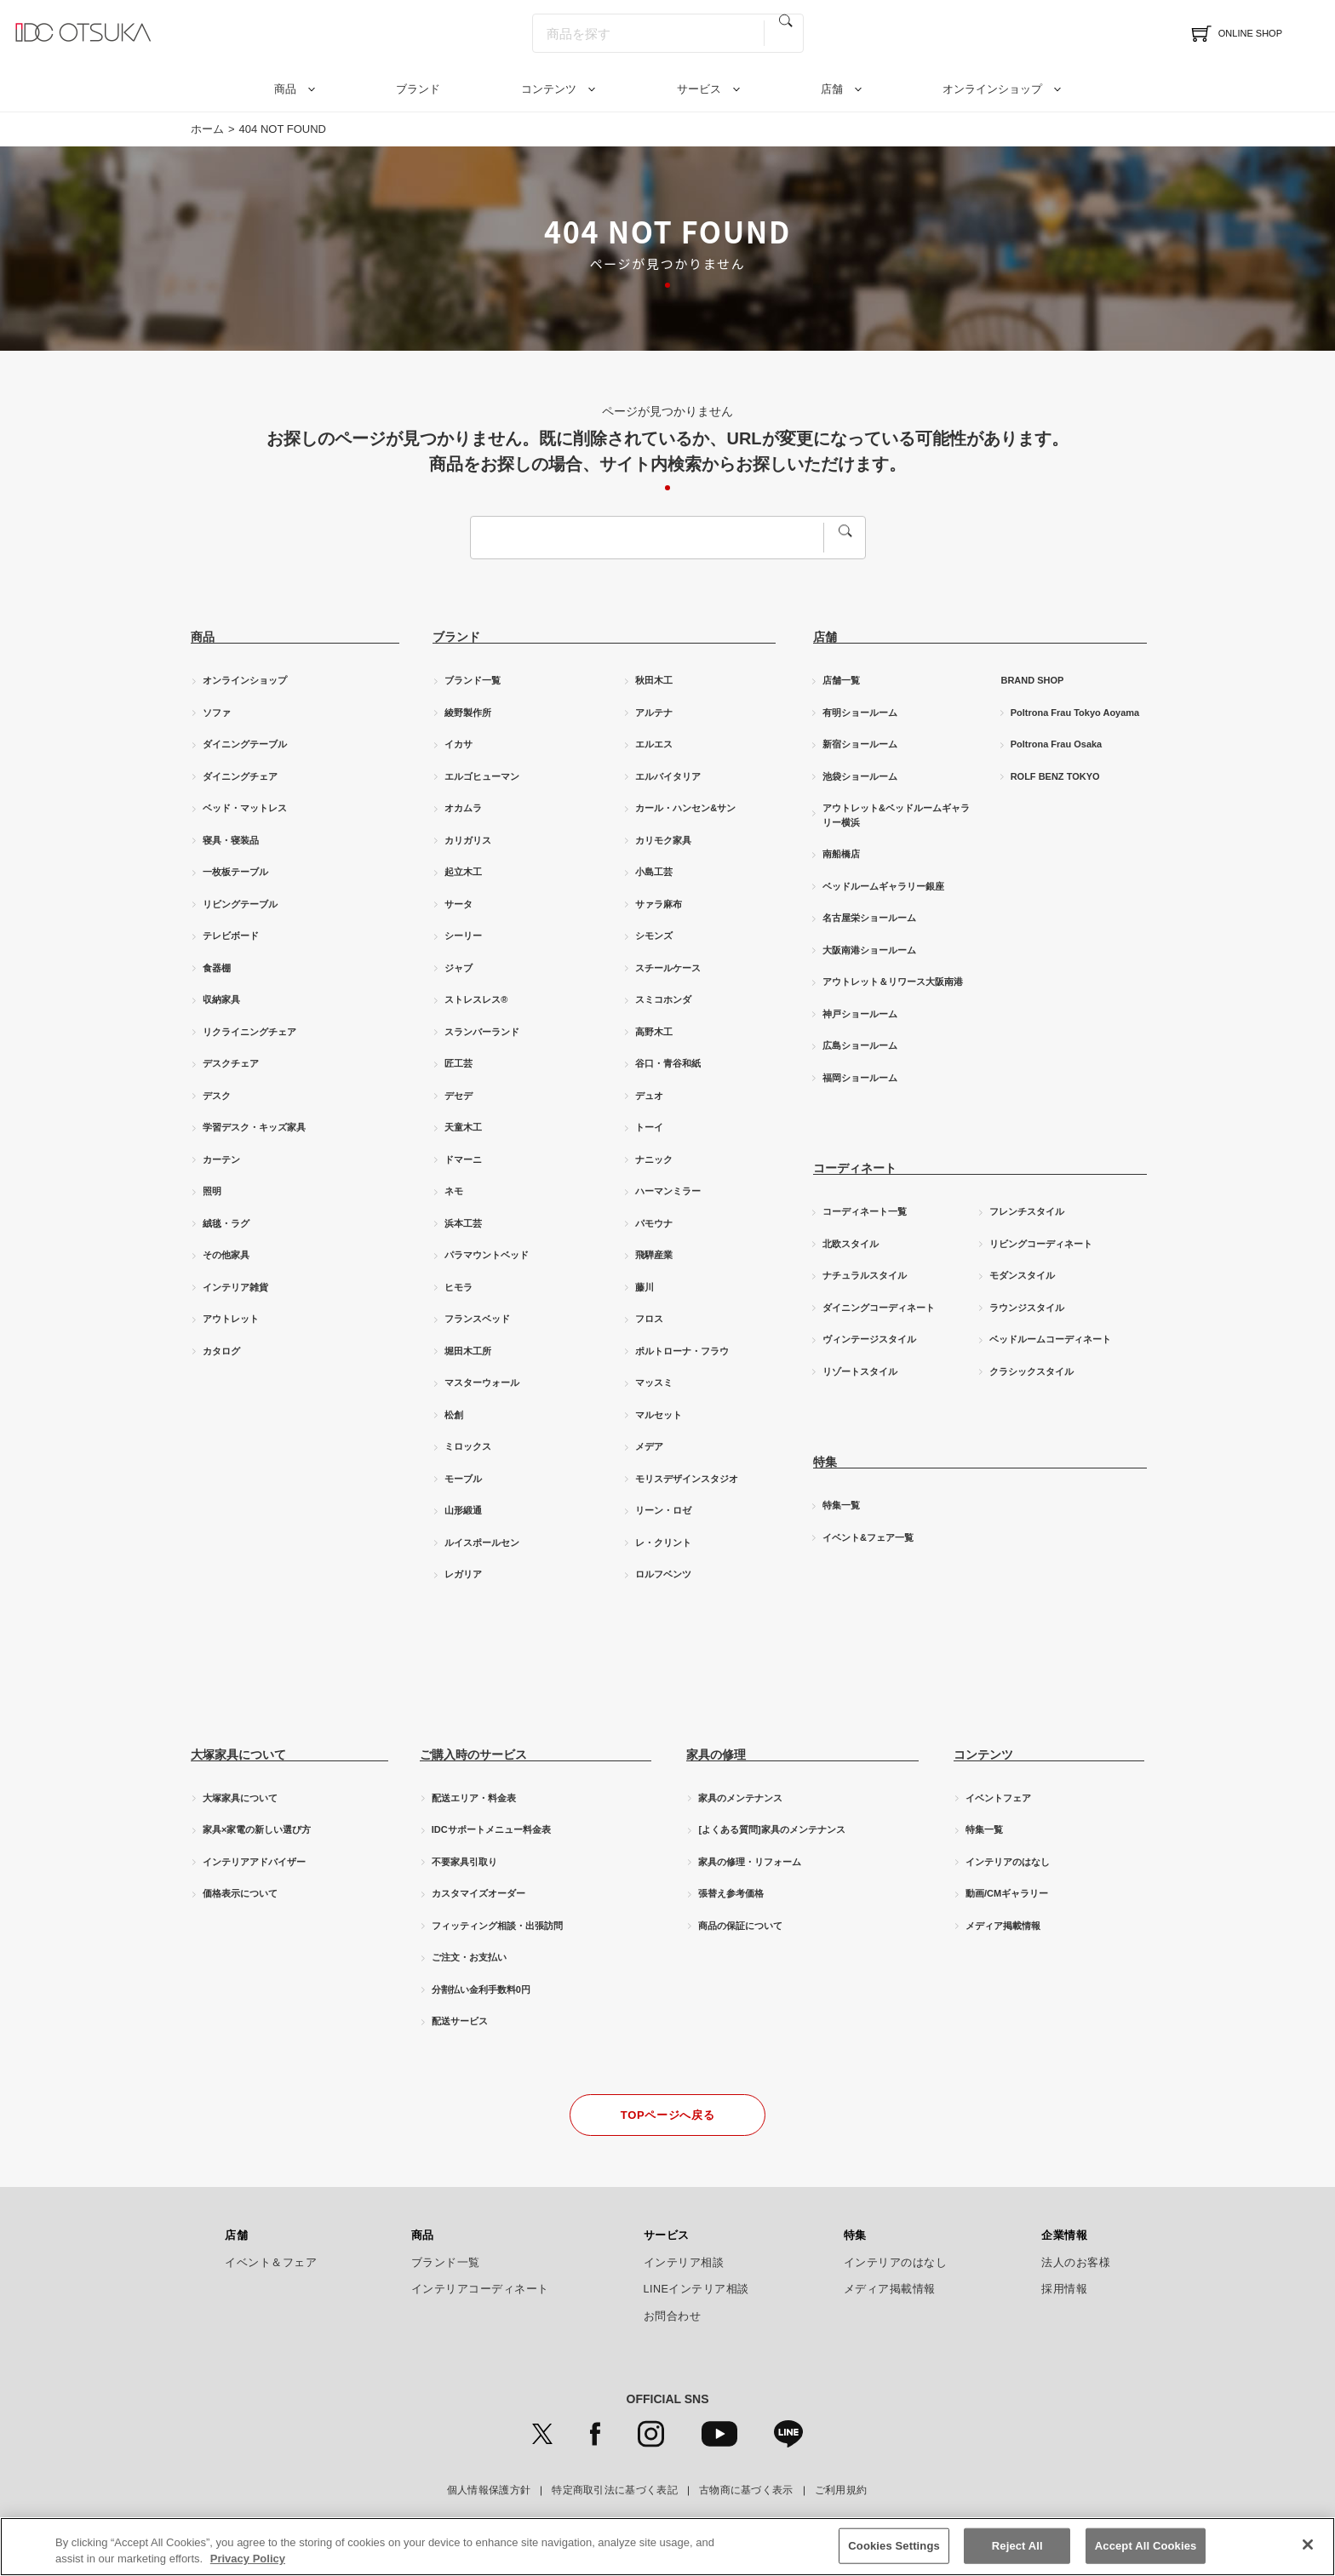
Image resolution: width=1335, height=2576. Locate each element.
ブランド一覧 (472, 680)
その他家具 (226, 1255)
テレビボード (231, 935)
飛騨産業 (654, 1255)
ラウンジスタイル (1026, 1307)
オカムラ (463, 808)
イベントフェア (998, 1798)
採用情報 (1064, 2289)
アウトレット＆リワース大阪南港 (892, 981)
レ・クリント (663, 1542)
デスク (217, 1096)
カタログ (221, 1351)
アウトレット (231, 1319)
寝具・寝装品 (231, 840)
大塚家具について (240, 1798)
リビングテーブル (240, 904)
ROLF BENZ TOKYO (1055, 776)
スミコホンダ (663, 999)
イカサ (458, 744)
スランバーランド (481, 1032)
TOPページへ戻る (667, 2115)
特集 (855, 2235)
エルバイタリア (668, 776)
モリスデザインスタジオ (686, 1479)
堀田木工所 (467, 1351)
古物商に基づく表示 (746, 2490)
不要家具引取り (464, 1862)
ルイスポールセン (481, 1542)
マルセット (658, 1415)
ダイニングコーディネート (878, 1307)
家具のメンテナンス (740, 1798)
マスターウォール (481, 1382)
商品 (285, 89)
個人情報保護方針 (488, 2490)
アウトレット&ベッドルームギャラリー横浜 (896, 815)
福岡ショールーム (859, 1078)
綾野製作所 (467, 712)
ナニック (654, 1159)
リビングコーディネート (1040, 1244)
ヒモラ (458, 1287)
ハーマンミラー (668, 1191)
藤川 (644, 1287)
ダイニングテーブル (245, 744)
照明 (212, 1191)
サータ (458, 904)
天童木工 (463, 1127)
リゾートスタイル (859, 1371)
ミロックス (467, 1446)
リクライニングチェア (249, 1032)
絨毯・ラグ (226, 1223)
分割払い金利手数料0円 (481, 1989)
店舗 (832, 89)
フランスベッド (477, 1319)
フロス (649, 1319)
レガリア (463, 1574)
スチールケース (668, 968)
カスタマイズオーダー (478, 1893)
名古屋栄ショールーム (869, 918)
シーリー (463, 935)
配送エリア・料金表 (474, 1798)
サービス (699, 89)
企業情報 (1064, 2235)
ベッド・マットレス (245, 808)
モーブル (463, 1479)
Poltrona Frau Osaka (1057, 744)
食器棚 (217, 968)
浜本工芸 (463, 1223)
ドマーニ (463, 1159)
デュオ (649, 1096)
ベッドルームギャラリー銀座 (883, 886)
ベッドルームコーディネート (1050, 1339)
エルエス (654, 744)
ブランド (418, 89)
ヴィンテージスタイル (869, 1339)
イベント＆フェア (271, 2263)
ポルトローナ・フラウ (682, 1351)
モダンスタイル (1022, 1275)
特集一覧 (841, 1505)
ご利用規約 (841, 2490)
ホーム (207, 129)
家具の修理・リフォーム (749, 1862)
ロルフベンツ (663, 1574)
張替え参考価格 (731, 1893)
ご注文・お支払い (469, 1957)
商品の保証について (740, 1926)
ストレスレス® (475, 999)
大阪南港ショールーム (869, 950)
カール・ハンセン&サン (685, 808)
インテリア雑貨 (235, 1287)
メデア (649, 1446)
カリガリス (467, 840)
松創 (453, 1415)
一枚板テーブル (235, 872)
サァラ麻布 (658, 904)
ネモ (453, 1191)
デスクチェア (231, 1063)
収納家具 (221, 999)
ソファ (217, 712)
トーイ (649, 1127)
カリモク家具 (663, 840)
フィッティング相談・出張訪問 (497, 1926)
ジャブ (458, 968)
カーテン (221, 1159)
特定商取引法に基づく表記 (615, 2490)
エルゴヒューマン (481, 776)
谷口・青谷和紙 (668, 1063)
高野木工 (654, 1032)
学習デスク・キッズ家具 (254, 1127)
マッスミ (654, 1382)
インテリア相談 (684, 2263)
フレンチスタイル (1026, 1211)
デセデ (458, 1096)
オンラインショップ (992, 89)
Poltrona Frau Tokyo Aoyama (1075, 712)
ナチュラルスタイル (864, 1275)
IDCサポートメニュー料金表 (491, 1829)
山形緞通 (463, 1510)
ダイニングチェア (240, 776)
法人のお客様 (1075, 2263)
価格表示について (240, 1893)
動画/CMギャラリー (1006, 1893)
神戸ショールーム (859, 1014)
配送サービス (460, 2021)
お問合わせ (673, 2316)
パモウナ (654, 1223)
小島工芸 (654, 872)
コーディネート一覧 (864, 1211)
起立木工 (463, 872)
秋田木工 (654, 680)
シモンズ (654, 935)
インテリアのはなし (1007, 1862)
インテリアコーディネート (480, 2289)
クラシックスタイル (1031, 1371)
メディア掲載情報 (1002, 1926)
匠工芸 (458, 1063)
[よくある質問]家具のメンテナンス (771, 1829)
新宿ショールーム (859, 744)
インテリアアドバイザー (254, 1862)
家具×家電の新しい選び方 (257, 1829)
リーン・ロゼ (663, 1510)
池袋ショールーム (859, 776)
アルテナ (654, 712)
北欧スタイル (850, 1244)
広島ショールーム (859, 1045)
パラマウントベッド (486, 1255)
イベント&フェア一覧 (868, 1537)
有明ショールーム (859, 712)
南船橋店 (841, 854)
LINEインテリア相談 (697, 2289)
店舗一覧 (841, 680)
